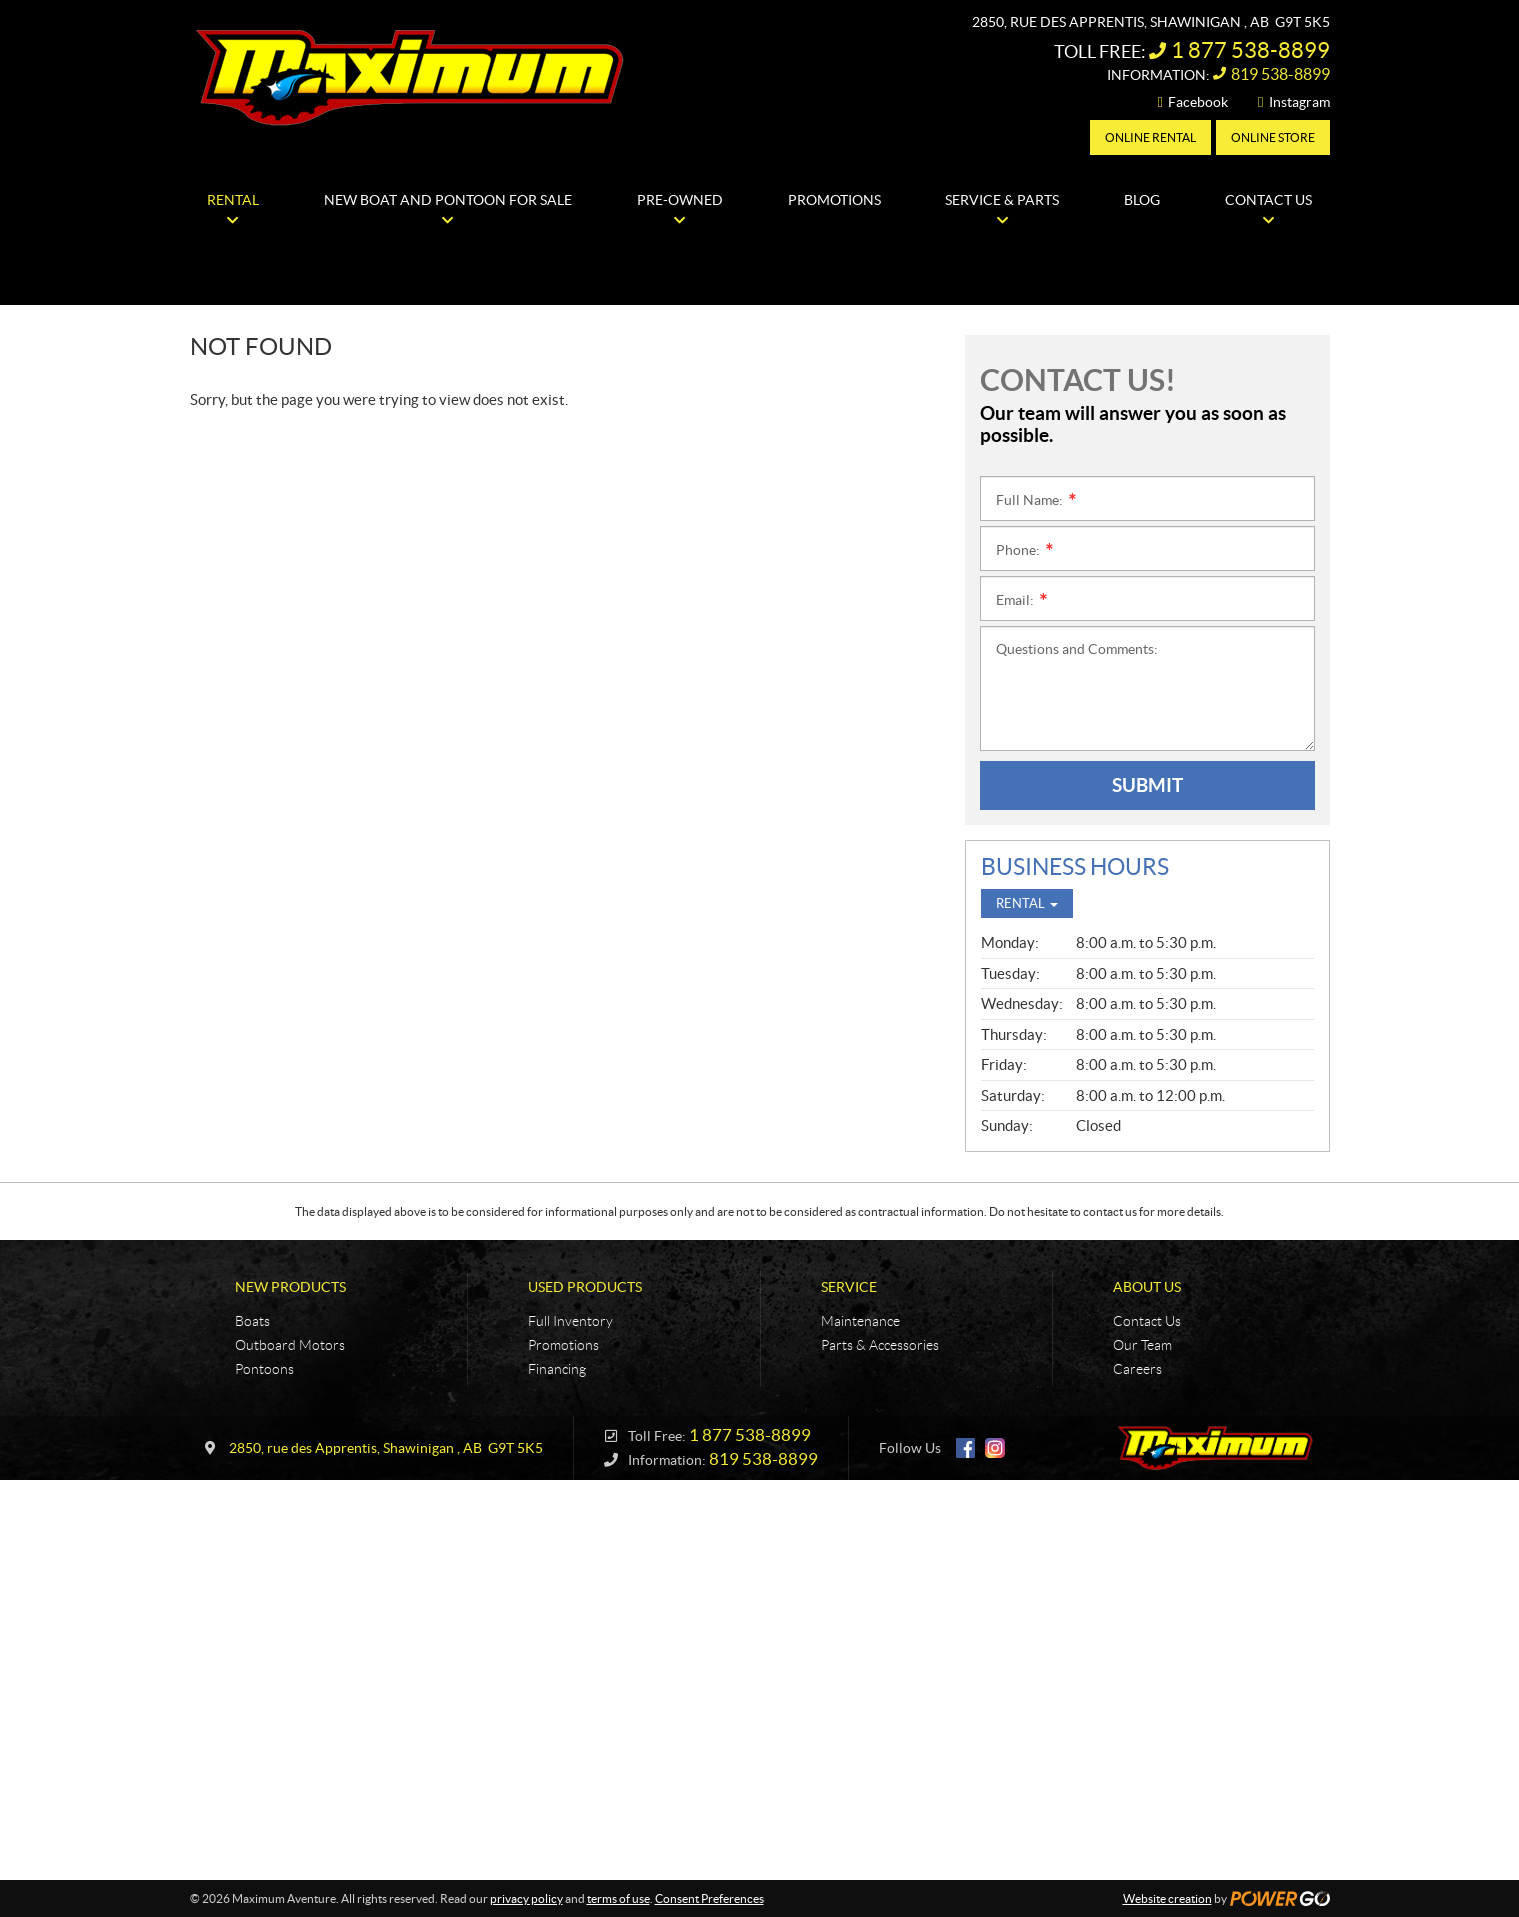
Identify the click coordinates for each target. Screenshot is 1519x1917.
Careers (1137, 1369)
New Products (290, 1287)
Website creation (1167, 1898)
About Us (1147, 1287)
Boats (252, 1321)
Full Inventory (570, 1321)
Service (849, 1287)
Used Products (585, 1287)
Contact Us (1147, 1321)
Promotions (563, 1345)
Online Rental (1150, 137)
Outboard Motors (290, 1345)
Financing (557, 1369)
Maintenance (860, 1321)
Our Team (1142, 1345)
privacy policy (526, 1898)
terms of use (618, 1898)
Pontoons (264, 1369)
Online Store (1273, 137)
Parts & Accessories (880, 1345)
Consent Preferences (709, 1898)
